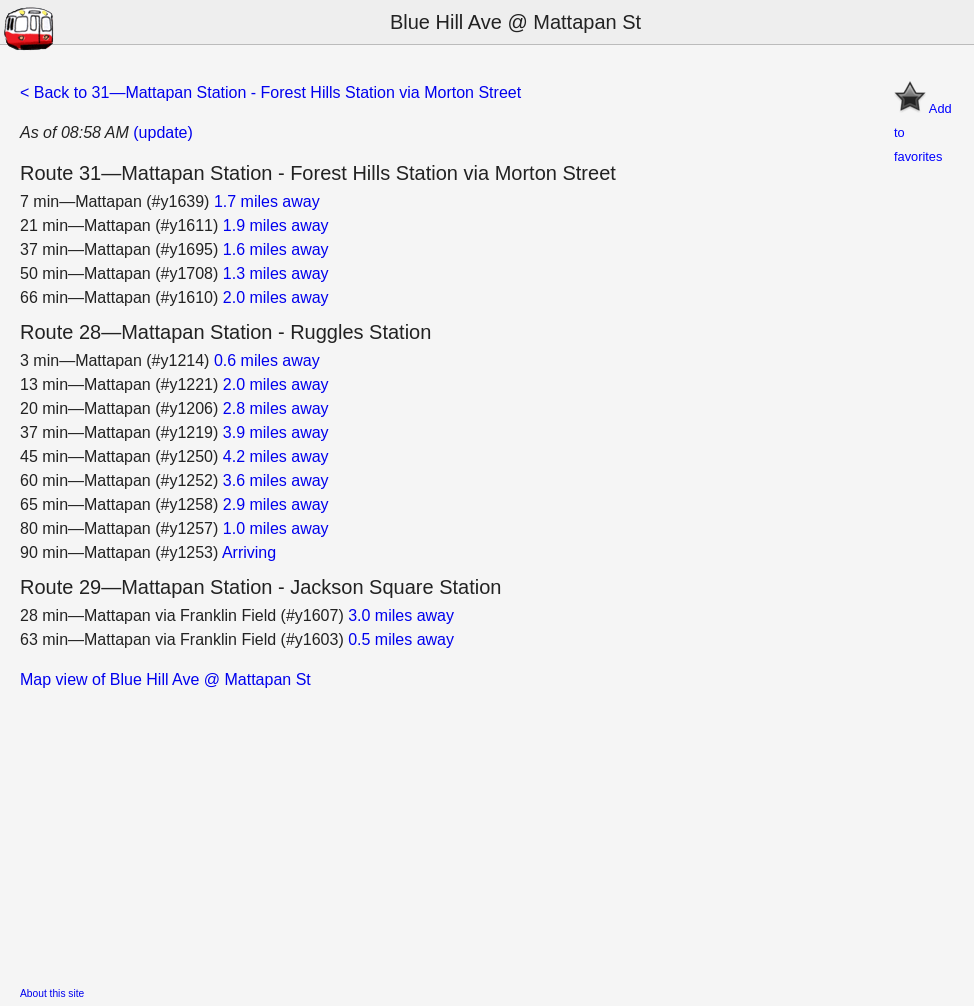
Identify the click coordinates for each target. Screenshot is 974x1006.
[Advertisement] (487, 832)
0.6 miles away (267, 360)
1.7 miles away (267, 201)
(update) (163, 132)
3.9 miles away (276, 432)
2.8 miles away (276, 408)
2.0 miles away (276, 297)
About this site (52, 993)
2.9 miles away (276, 504)
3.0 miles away (401, 615)
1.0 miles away (276, 528)
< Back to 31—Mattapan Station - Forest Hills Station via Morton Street (270, 92)
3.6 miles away (276, 480)
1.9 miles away (276, 225)
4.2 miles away (276, 456)
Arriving (249, 552)
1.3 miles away (276, 273)
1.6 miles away (276, 249)
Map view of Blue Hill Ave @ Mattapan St (165, 679)
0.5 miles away (401, 639)
